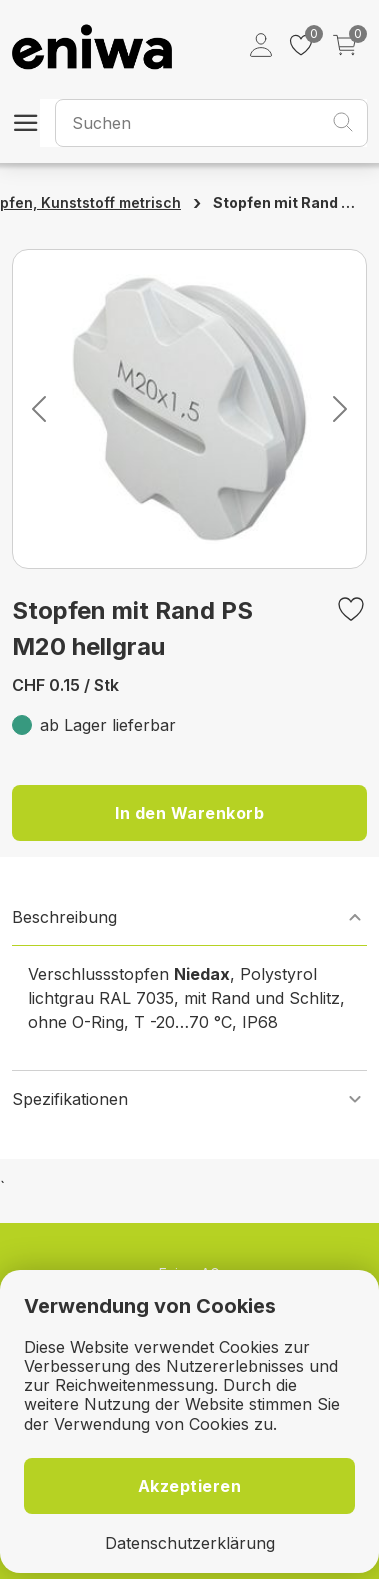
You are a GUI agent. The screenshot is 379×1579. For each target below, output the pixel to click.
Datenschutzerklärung (190, 1543)
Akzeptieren (190, 1486)
